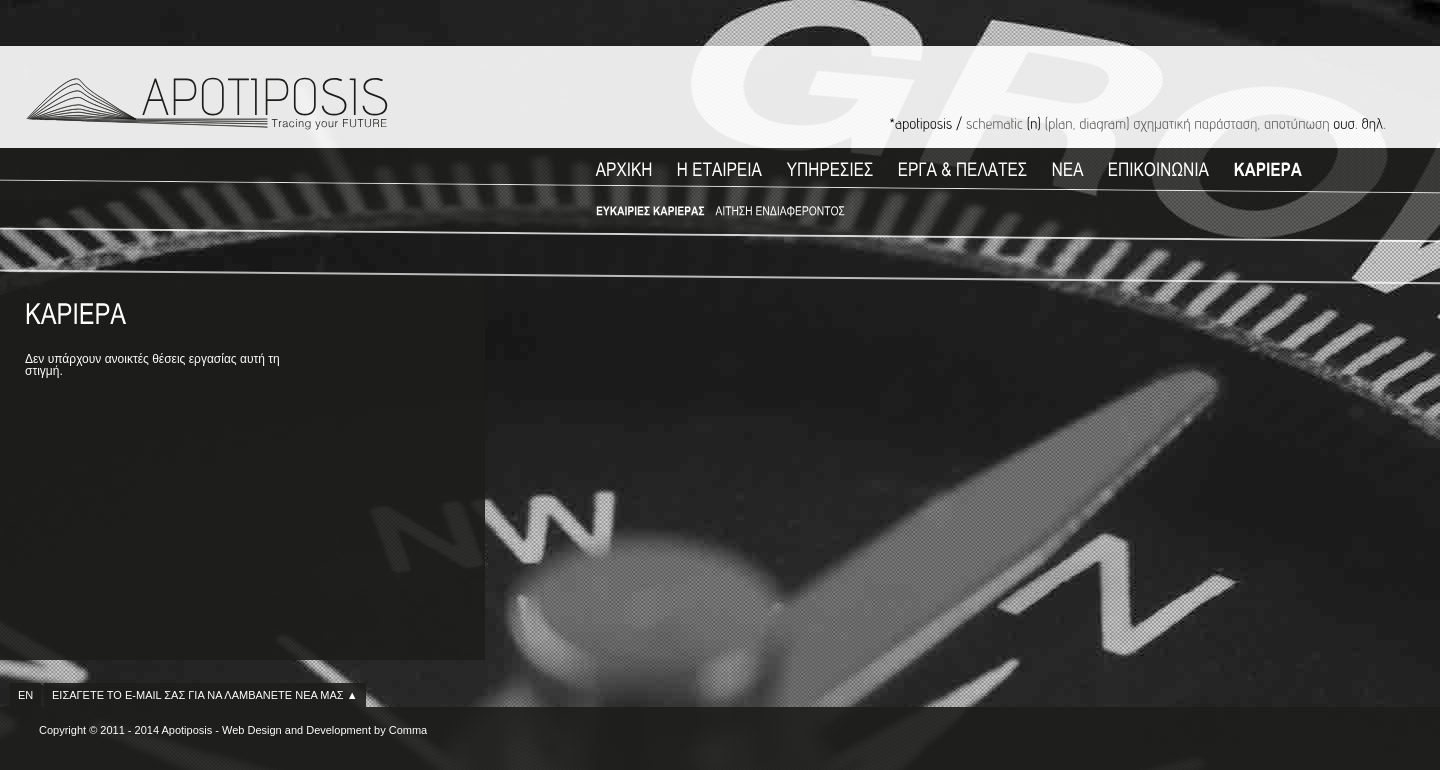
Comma (408, 730)
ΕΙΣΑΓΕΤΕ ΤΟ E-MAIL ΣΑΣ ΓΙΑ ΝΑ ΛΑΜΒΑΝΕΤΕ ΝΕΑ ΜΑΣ (205, 695)
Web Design (252, 730)
